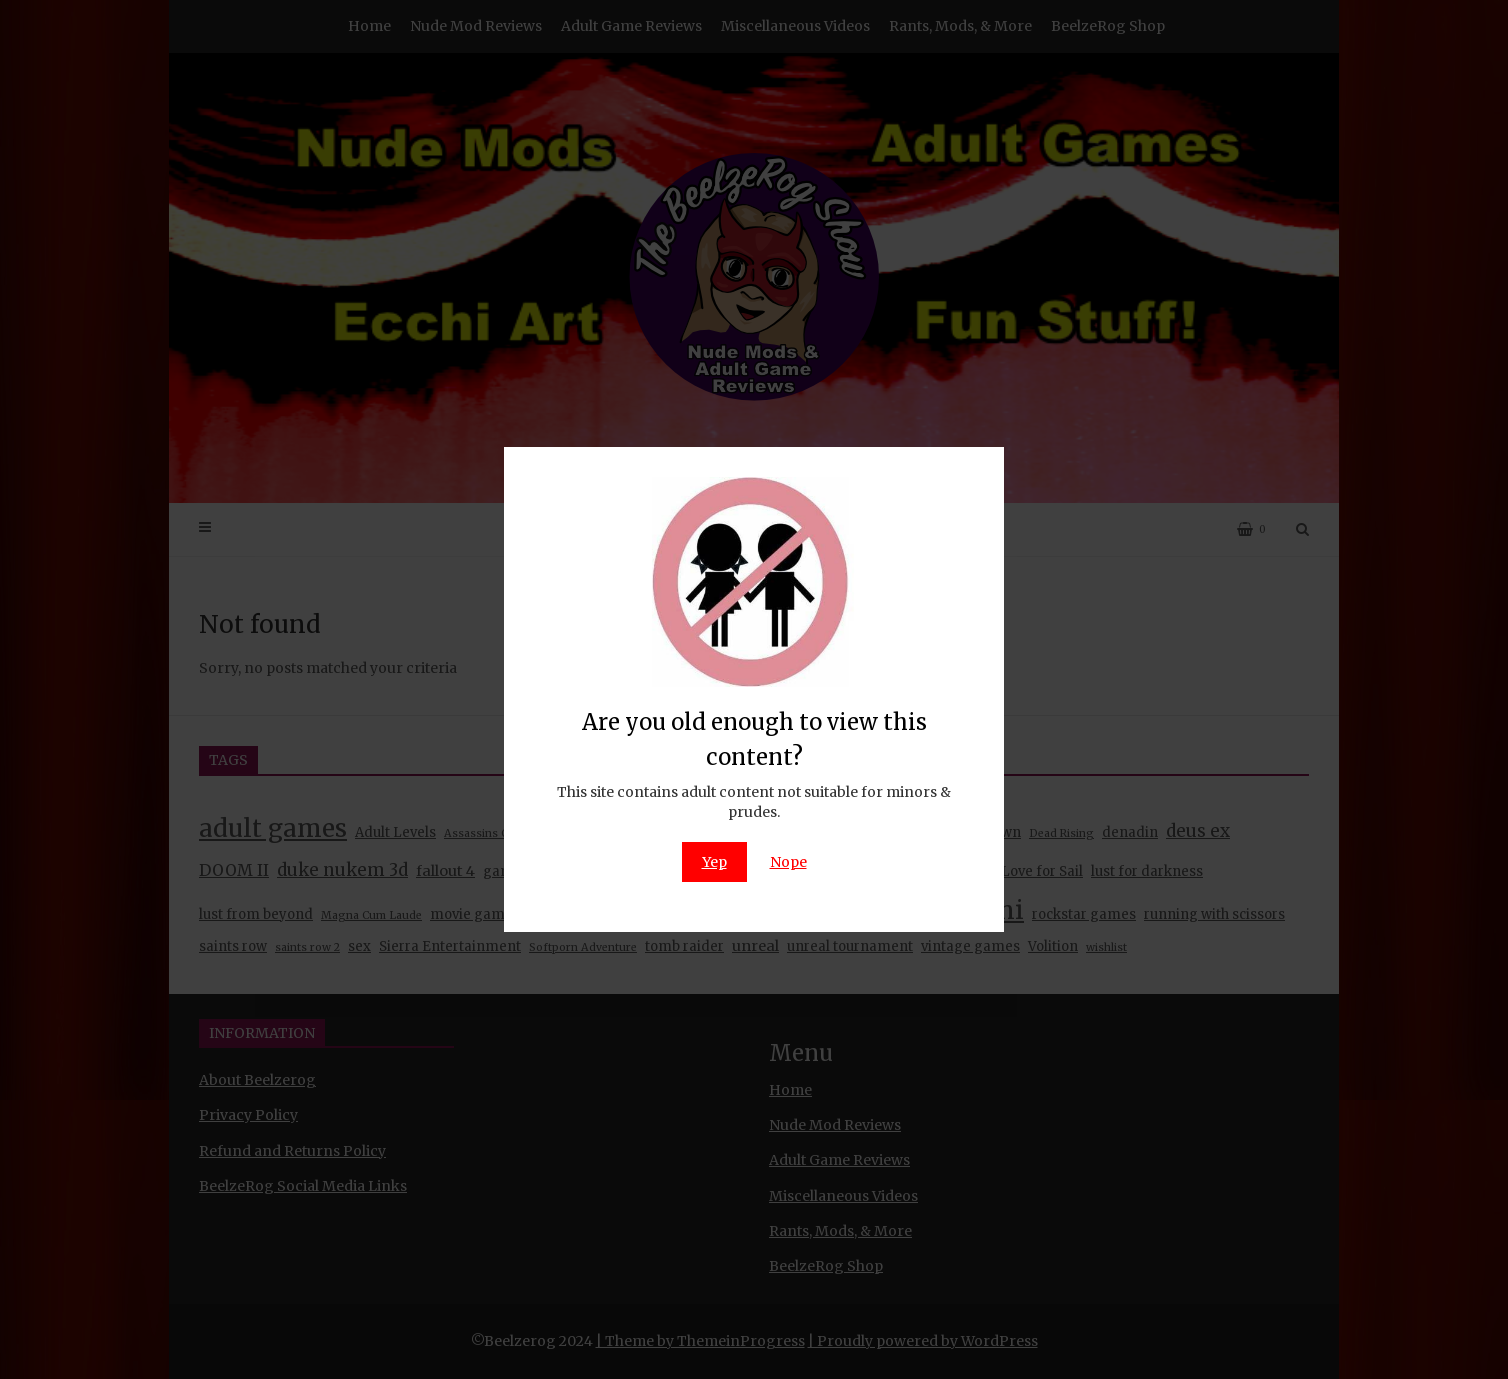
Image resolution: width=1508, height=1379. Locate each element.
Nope (788, 862)
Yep (714, 862)
